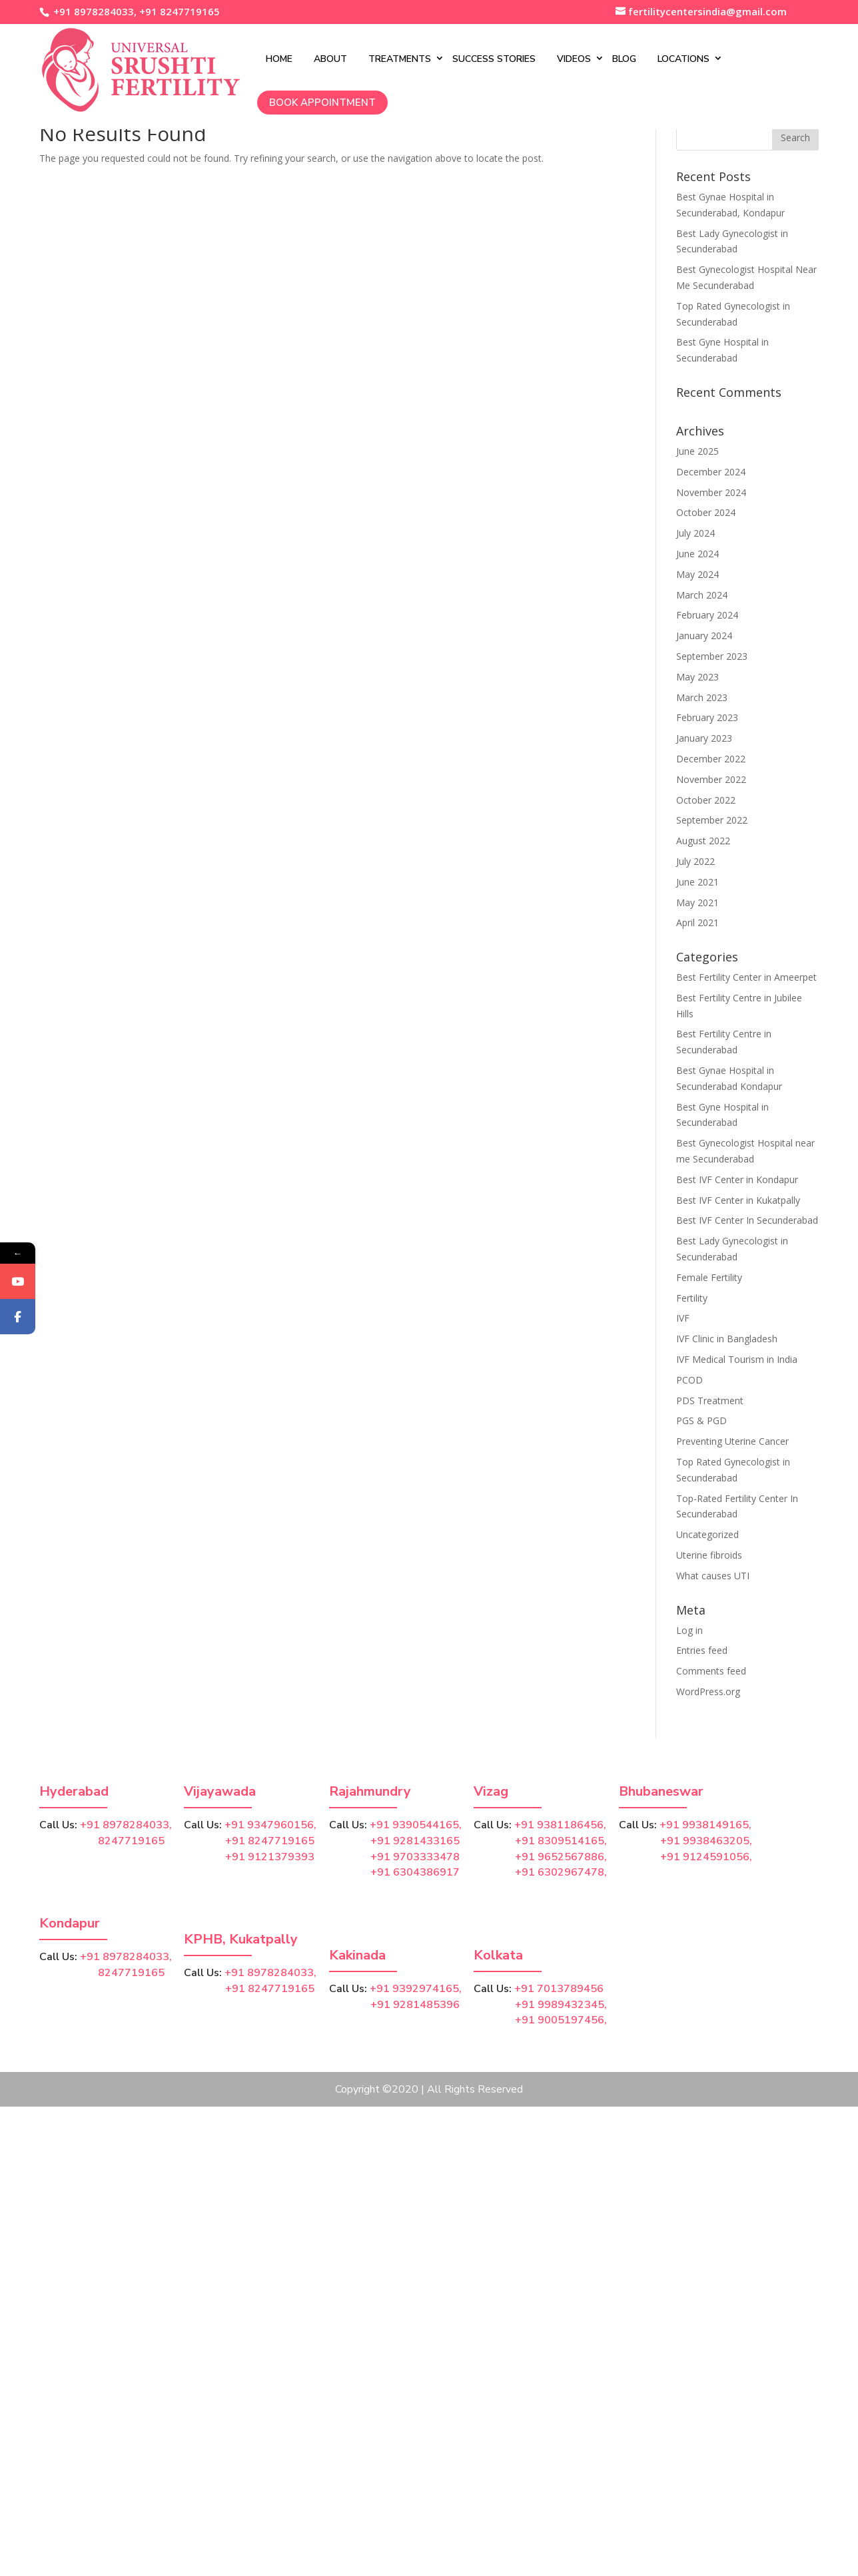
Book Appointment (287, 101)
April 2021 (697, 922)
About (295, 57)
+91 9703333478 (415, 1857)
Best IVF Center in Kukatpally (738, 1200)
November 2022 (711, 779)
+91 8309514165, (561, 1841)
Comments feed (711, 1671)
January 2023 (704, 738)
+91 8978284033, (94, 11)
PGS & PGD (701, 1420)
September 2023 (711, 656)
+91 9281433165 (415, 1841)
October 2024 (705, 512)
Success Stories (458, 57)
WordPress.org (708, 1691)
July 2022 (695, 861)
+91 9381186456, (560, 1825)
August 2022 (703, 840)
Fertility (691, 1298)
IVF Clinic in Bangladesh (726, 1338)
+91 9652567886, (561, 1857)
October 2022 (705, 800)
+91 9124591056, (706, 1857)
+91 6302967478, (561, 1872)
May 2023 (697, 676)
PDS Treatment (709, 1400)
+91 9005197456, (561, 2020)
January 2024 (704, 635)
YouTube (37, 1312)
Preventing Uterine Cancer (732, 1441)
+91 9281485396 (415, 2004)
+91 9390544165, (416, 1825)
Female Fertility (709, 1277)
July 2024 (695, 533)
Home (243, 57)
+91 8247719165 (179, 11)
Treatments (364, 57)
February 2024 (707, 615)
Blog (589, 57)
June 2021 (697, 882)
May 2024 (697, 574)
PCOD (689, 1380)
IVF (682, 1318)
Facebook (38, 1347)
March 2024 (701, 595)
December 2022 (710, 758)
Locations (648, 57)
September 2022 (711, 820)
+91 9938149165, (705, 1825)
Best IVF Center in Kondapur (737, 1179)
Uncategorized (707, 1534)
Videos (539, 57)
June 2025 (697, 451)
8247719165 (102, 1841)
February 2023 (707, 717)
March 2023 (701, 697)
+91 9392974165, (416, 1988)
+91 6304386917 (415, 1872)
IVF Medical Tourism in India (736, 1359)
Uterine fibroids (709, 1555)
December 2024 (710, 471)
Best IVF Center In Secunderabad (747, 1220)
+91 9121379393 (269, 1857)
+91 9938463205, (706, 1841)
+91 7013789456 (559, 1988)
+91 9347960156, (270, 1825)
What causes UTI (712, 1575)
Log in (689, 1630)
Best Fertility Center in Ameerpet (746, 977)
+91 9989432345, (561, 2004)
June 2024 (697, 553)
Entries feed (701, 1650)
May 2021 (697, 902)
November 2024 (711, 492)
